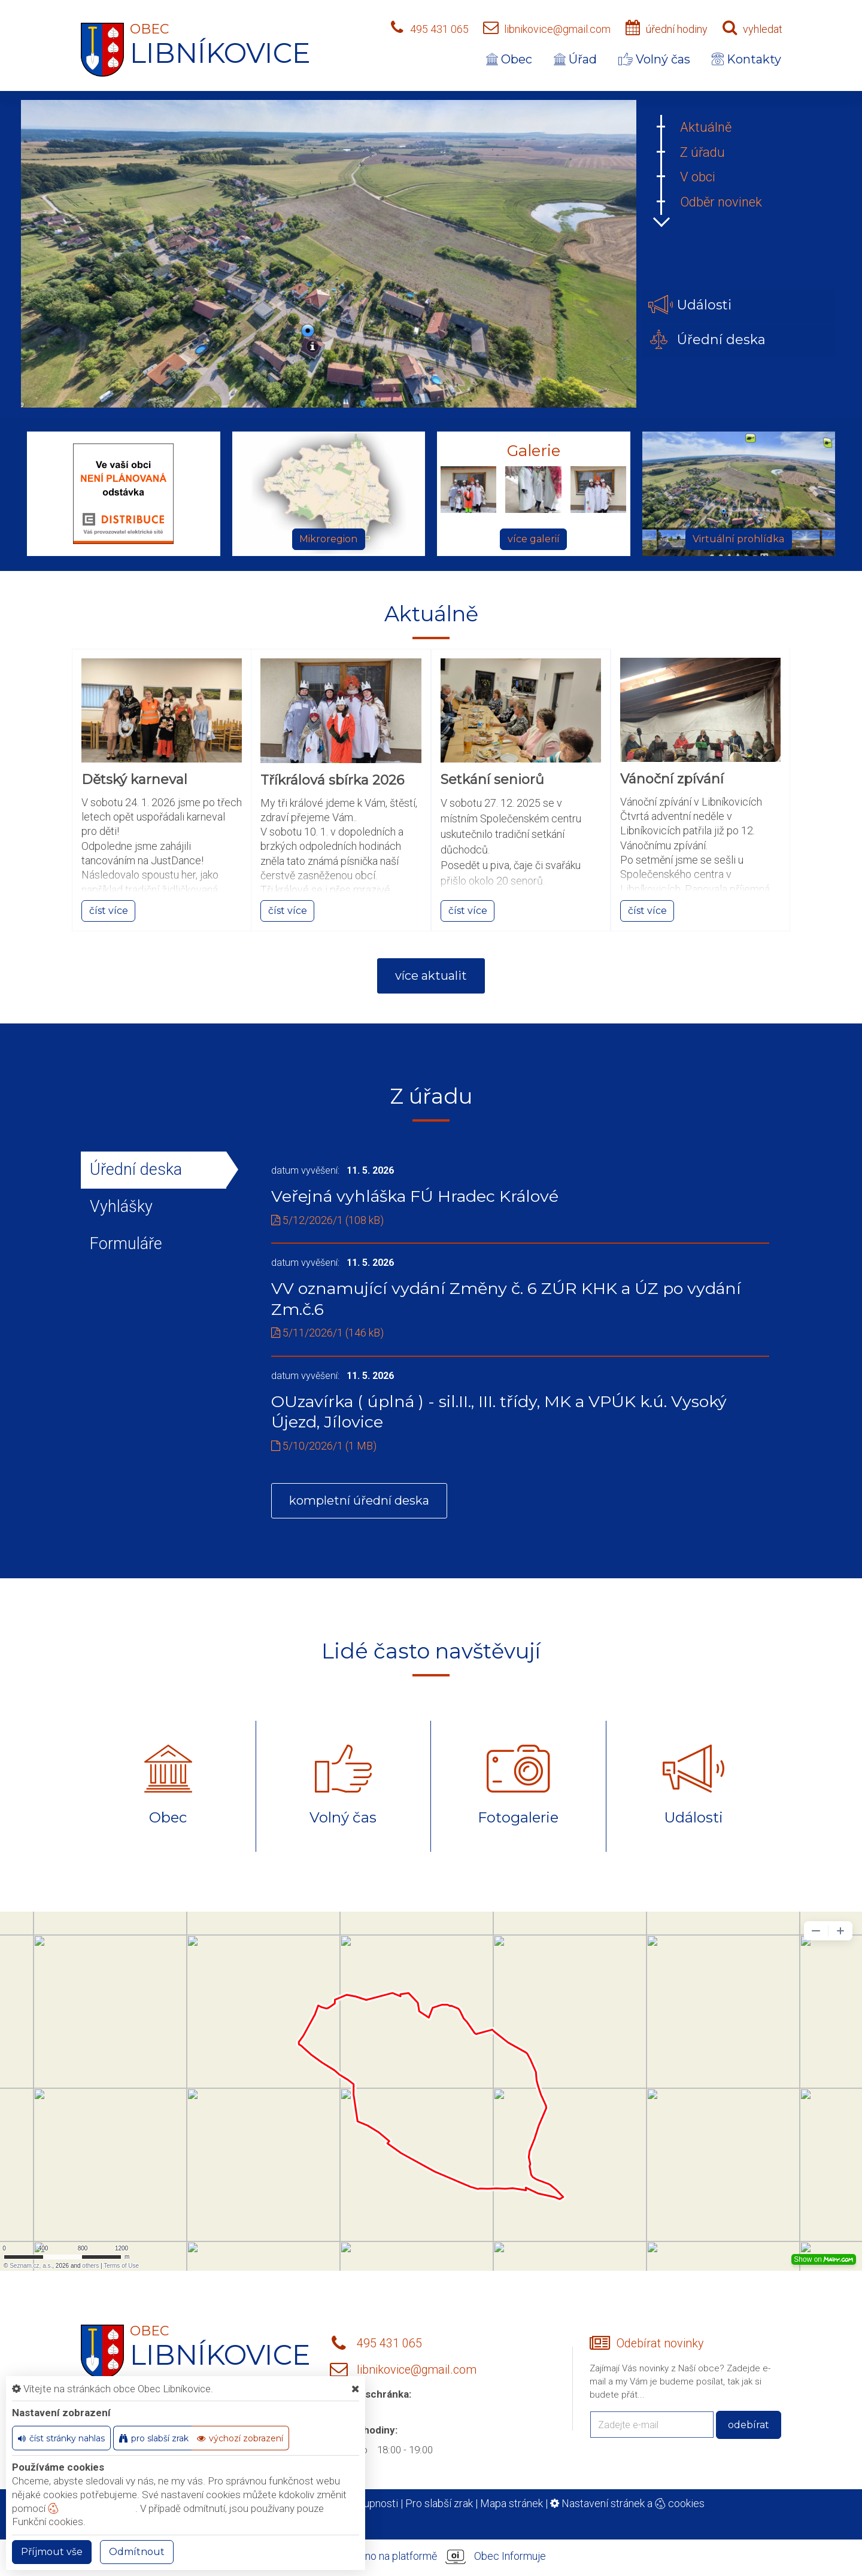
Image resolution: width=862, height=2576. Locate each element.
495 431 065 (439, 29)
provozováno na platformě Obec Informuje (431, 2557)
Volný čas (654, 59)
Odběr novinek (721, 202)
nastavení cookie (91, 2508)
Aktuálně (706, 127)
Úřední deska (136, 1169)
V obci (697, 176)
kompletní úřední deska (359, 1500)
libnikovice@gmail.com (557, 29)
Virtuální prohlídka (738, 539)
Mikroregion (328, 539)
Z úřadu (702, 152)
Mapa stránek (511, 2503)
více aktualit (431, 975)
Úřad (575, 59)
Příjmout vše (52, 2551)
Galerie (533, 450)
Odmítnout (137, 2551)
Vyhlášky (121, 1206)
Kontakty (746, 59)
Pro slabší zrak (439, 2503)
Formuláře (126, 1243)
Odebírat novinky (660, 2343)
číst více (108, 910)
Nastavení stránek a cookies (627, 2503)
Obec (509, 59)
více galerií (534, 539)
